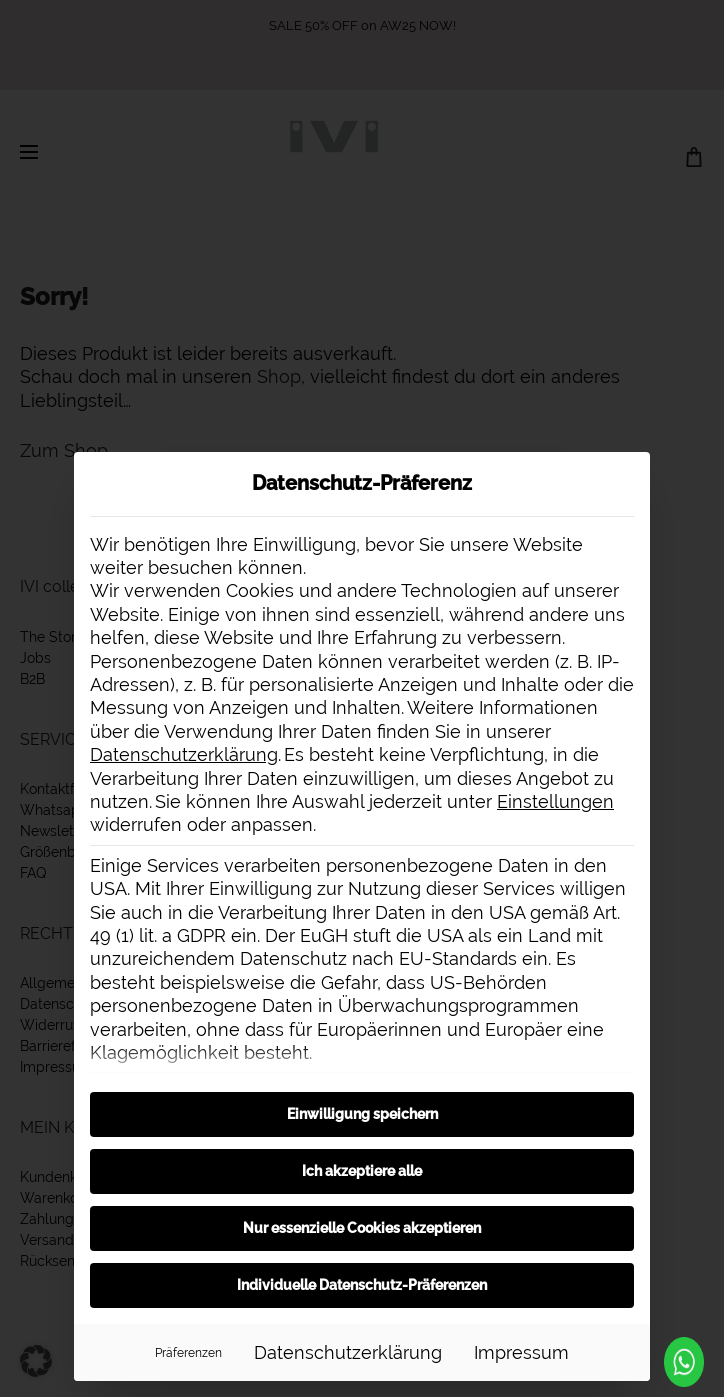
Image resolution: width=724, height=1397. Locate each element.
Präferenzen (188, 1352)
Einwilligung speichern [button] (362, 1114)
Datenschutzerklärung (184, 754)
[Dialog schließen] (626, 476)
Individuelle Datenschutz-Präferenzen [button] (362, 1285)
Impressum (521, 1352)
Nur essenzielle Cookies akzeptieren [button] (362, 1228)
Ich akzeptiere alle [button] (362, 1171)
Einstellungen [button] (555, 801)
